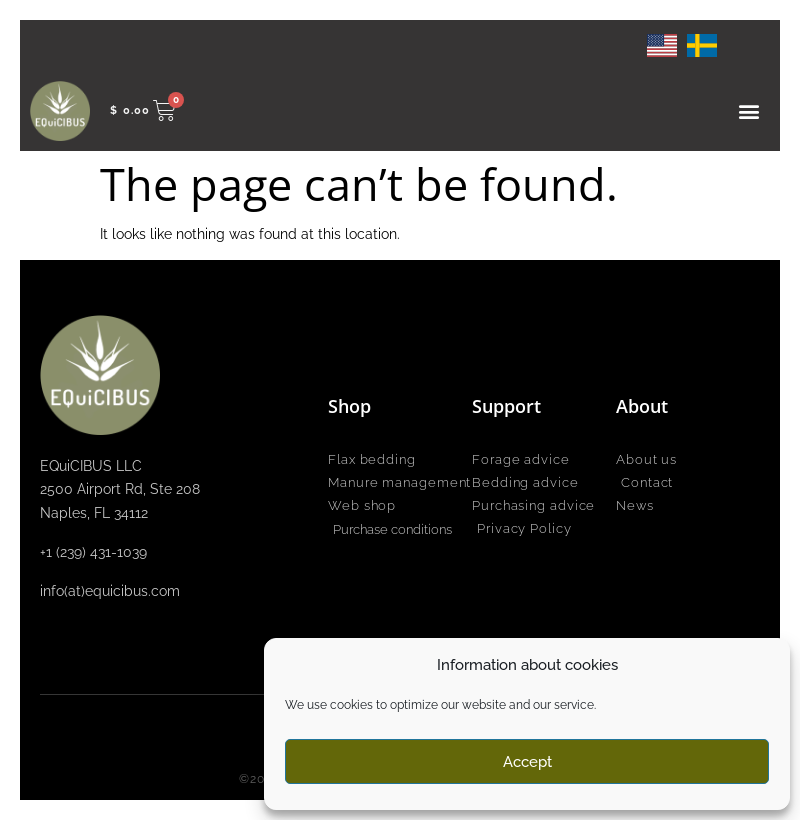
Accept (527, 762)
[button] (748, 110)
